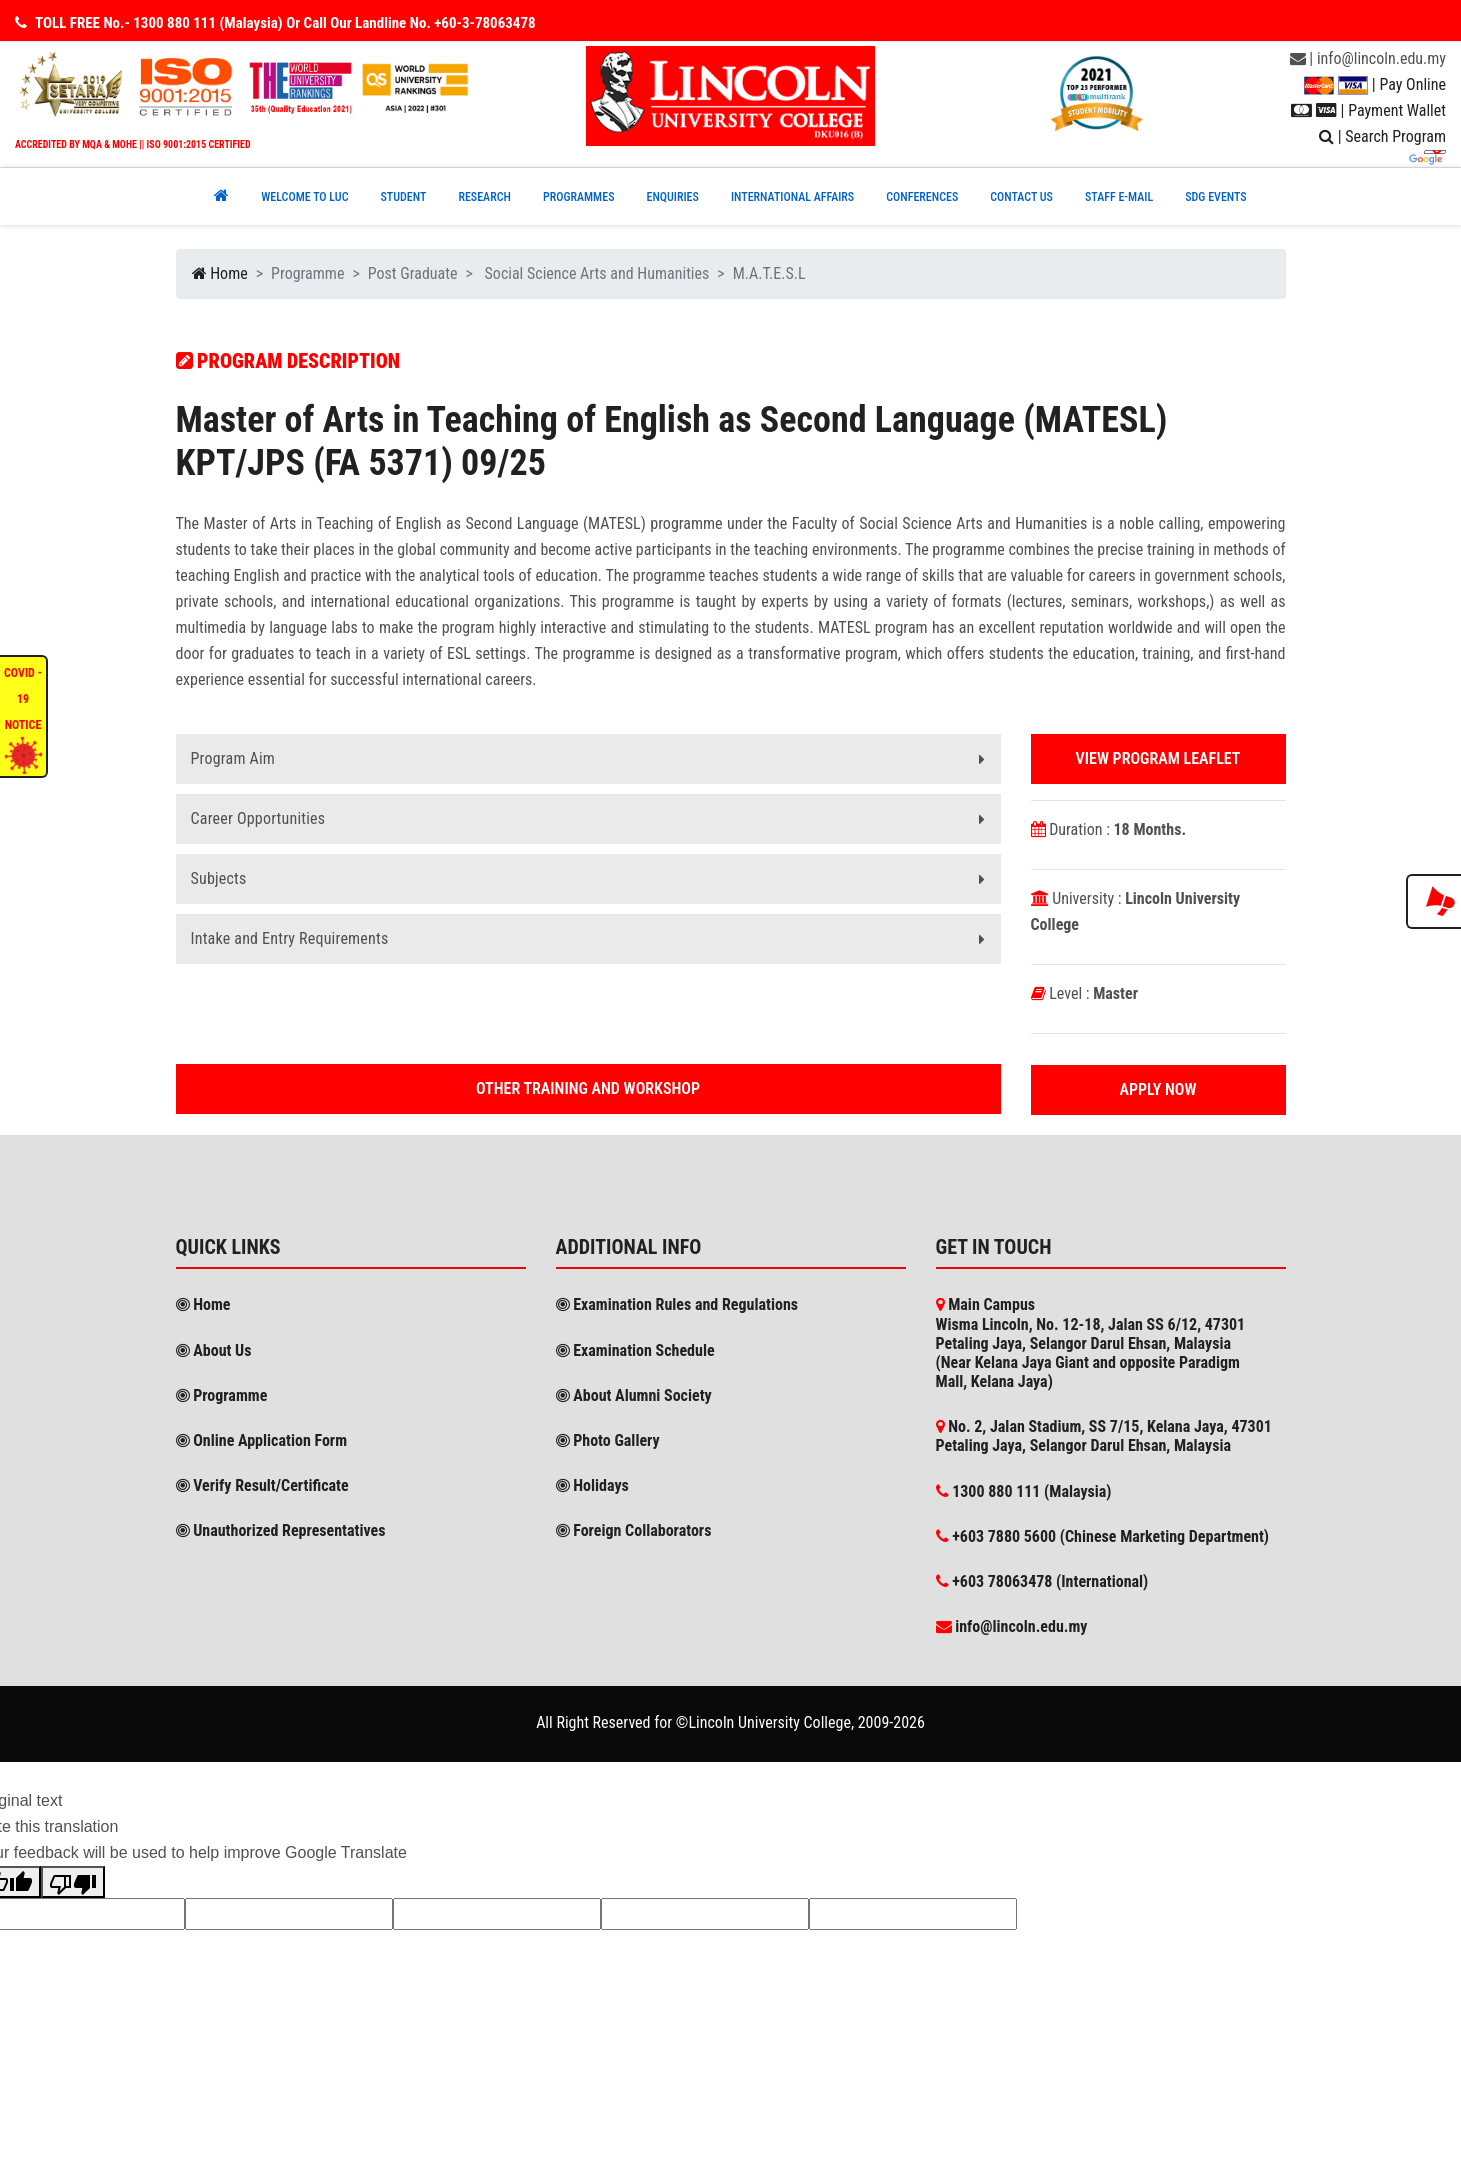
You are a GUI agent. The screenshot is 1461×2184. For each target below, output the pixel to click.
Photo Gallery (608, 1440)
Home (220, 273)
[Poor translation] (73, 1882)
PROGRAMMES (579, 197)
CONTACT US (1021, 197)
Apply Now (1158, 1089)
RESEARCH (484, 197)
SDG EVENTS (1216, 197)
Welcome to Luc (304, 197)
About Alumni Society (634, 1395)
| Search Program (1382, 136)
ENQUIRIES (672, 197)
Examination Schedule (635, 1350)
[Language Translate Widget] (1435, 152)
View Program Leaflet (1158, 758)
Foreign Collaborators (634, 1530)
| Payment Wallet (1368, 110)
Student (403, 197)
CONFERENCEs (922, 197)
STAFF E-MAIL (1119, 197)
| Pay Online (1375, 84)
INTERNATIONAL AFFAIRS (792, 197)
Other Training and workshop (588, 1088)
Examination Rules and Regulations (677, 1304)
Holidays (592, 1485)
